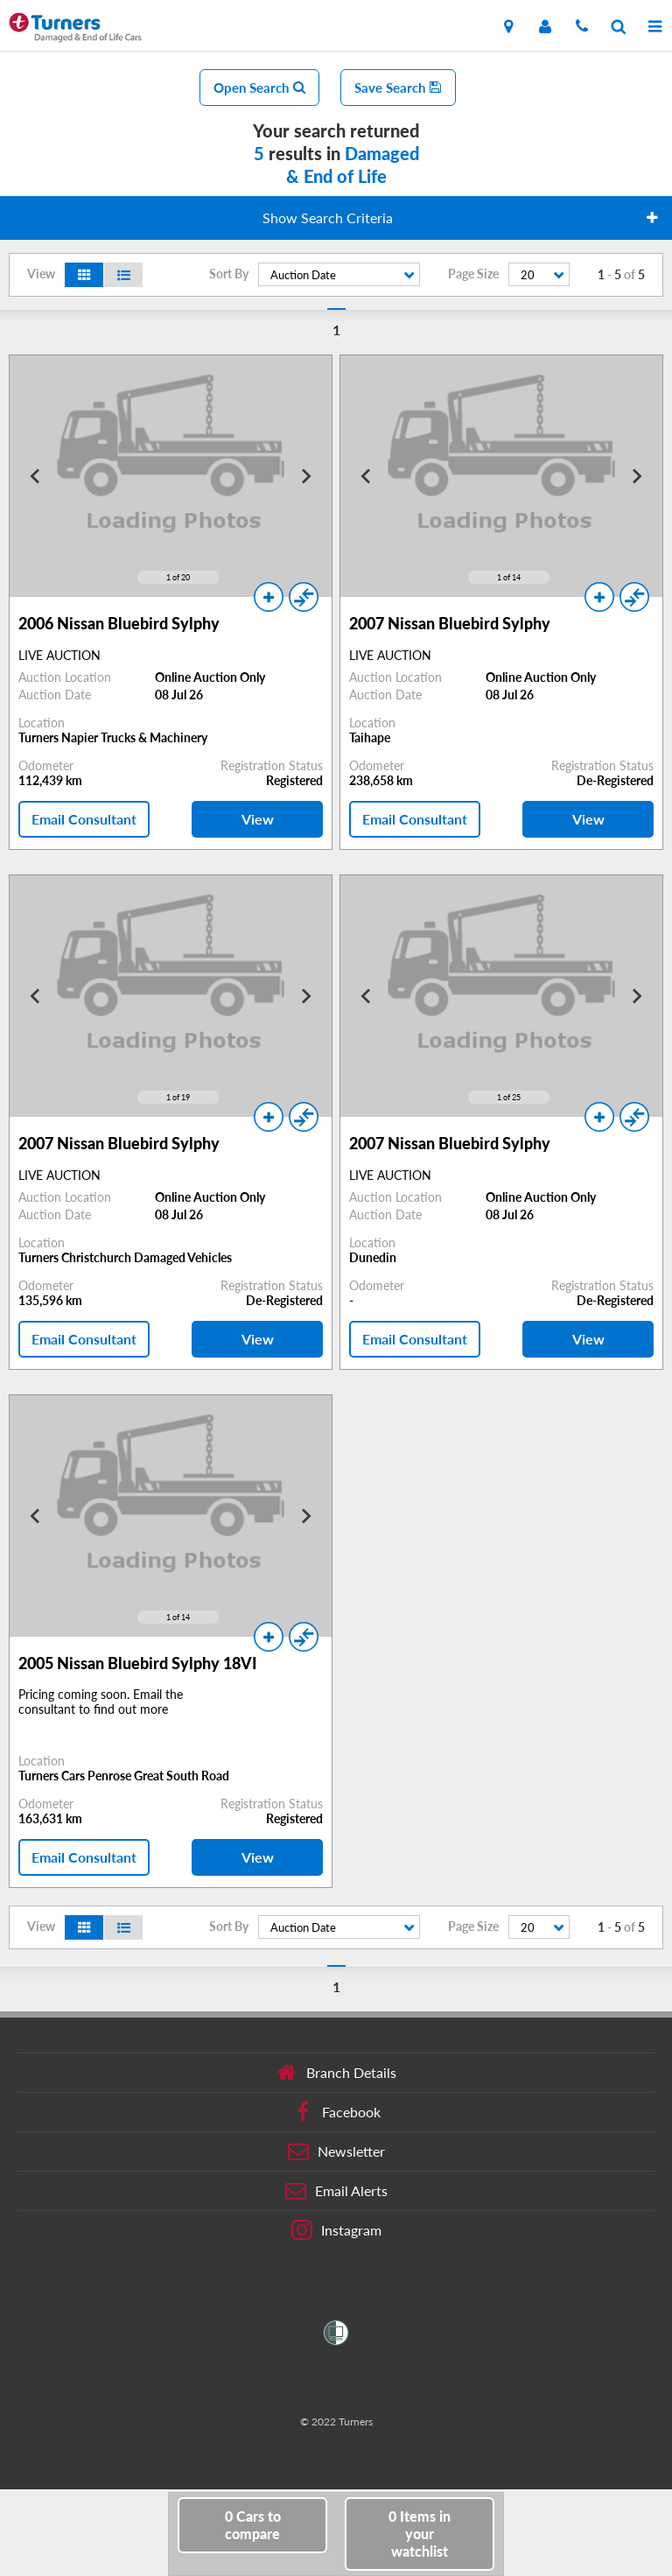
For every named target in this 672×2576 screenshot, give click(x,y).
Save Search (398, 87)
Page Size (473, 274)
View (258, 819)
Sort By (228, 274)
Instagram (336, 2230)
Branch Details (336, 2072)
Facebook (336, 2112)
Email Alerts (336, 2190)
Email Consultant (84, 819)
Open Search (259, 87)
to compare (253, 2525)
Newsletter (336, 2151)
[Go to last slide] (36, 476)
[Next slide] (305, 476)
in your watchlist (419, 2533)
